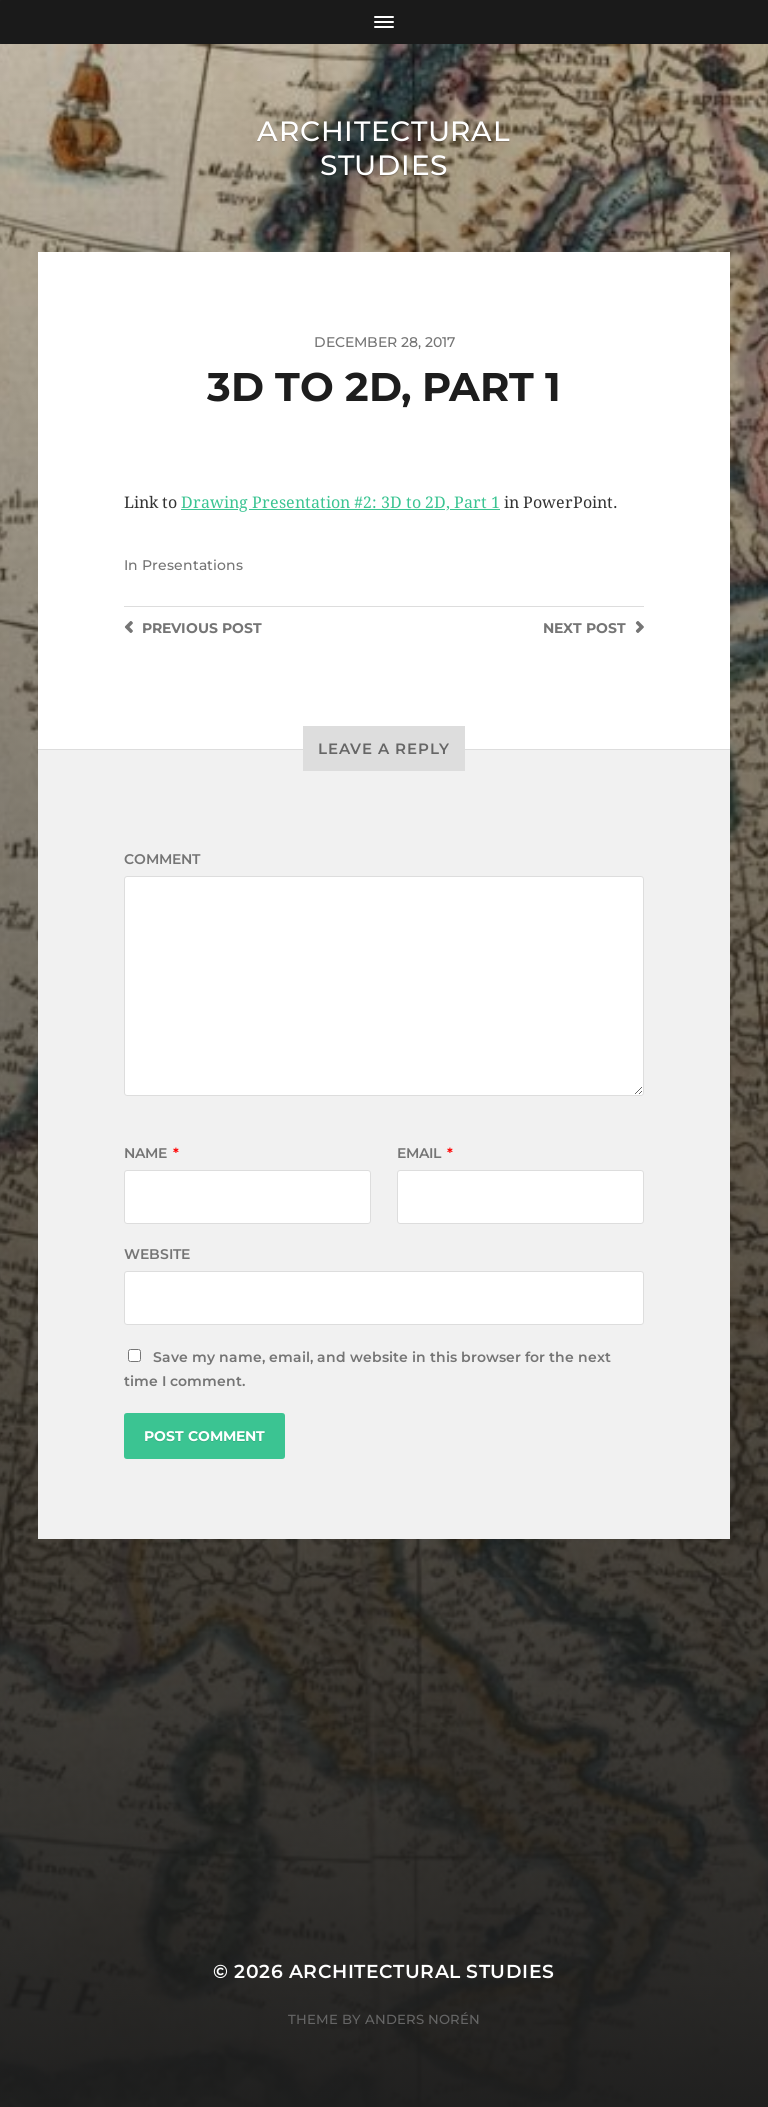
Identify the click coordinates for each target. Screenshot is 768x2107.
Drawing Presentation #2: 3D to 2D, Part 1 (340, 502)
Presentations (192, 565)
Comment (162, 859)
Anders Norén (422, 2019)
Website (157, 1254)
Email (425, 1153)
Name (151, 1153)
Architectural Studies (383, 148)
